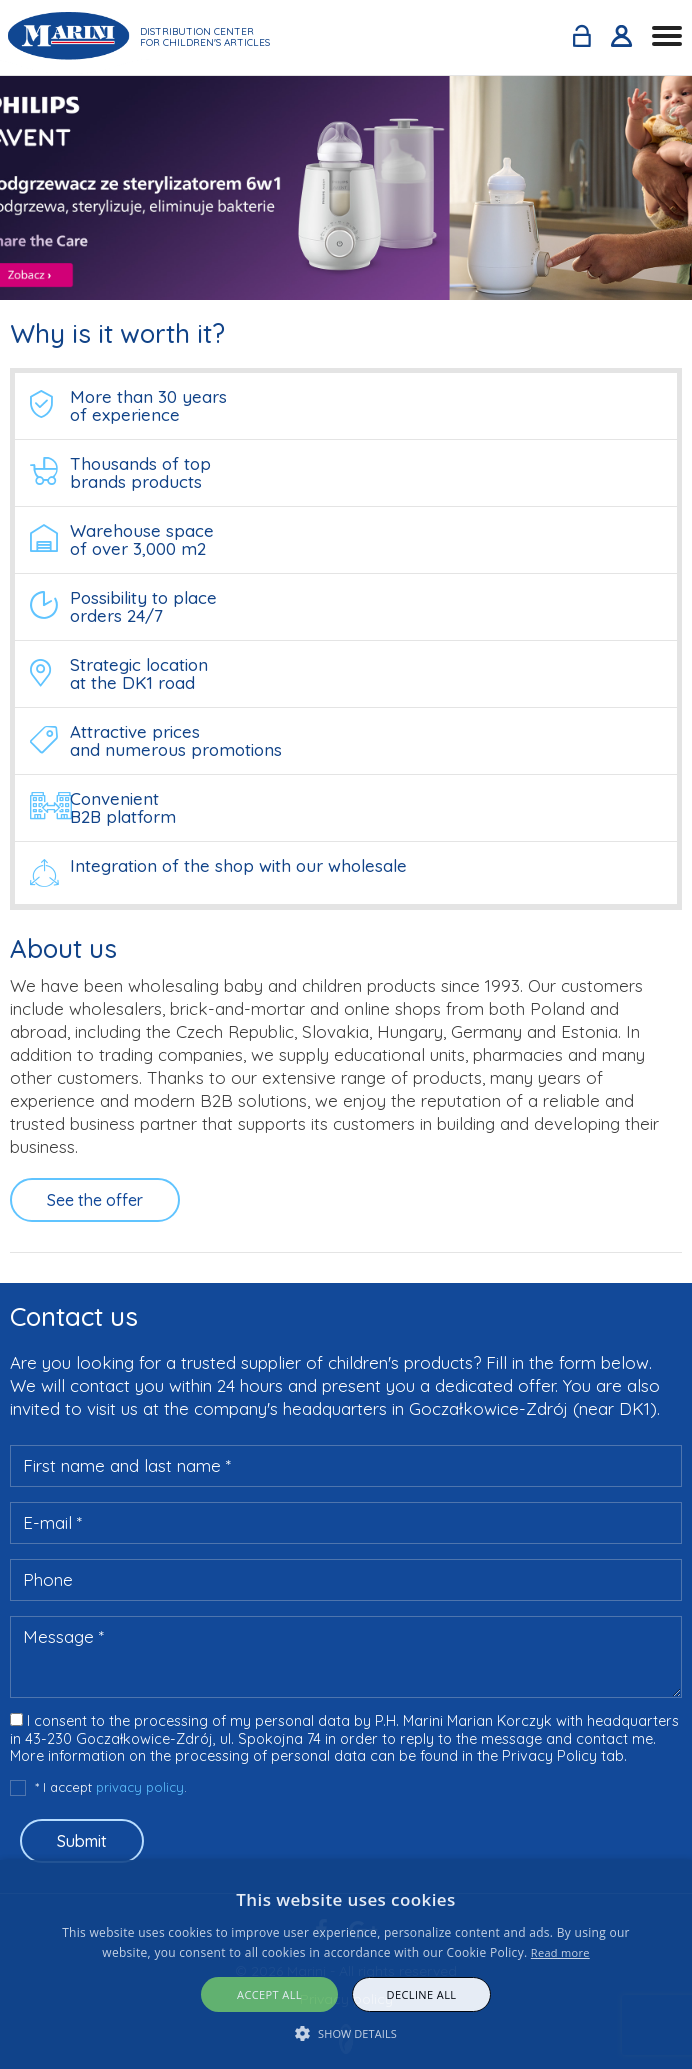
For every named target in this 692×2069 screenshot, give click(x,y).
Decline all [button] (422, 1994)
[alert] (346, 1964)
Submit (82, 1841)
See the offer (95, 1200)
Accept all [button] (269, 1994)
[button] (346, 2033)
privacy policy (140, 1787)
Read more (560, 1952)
